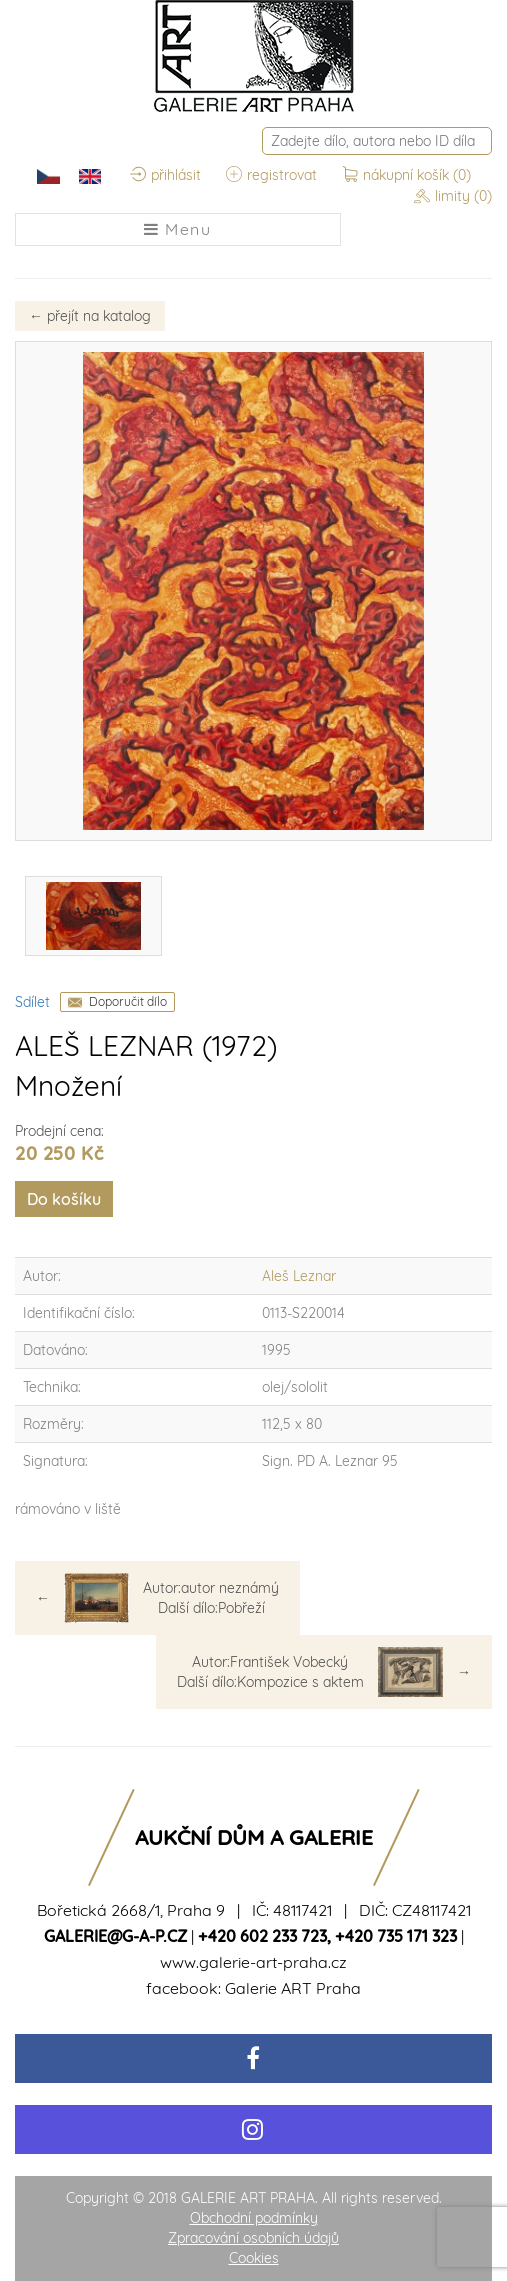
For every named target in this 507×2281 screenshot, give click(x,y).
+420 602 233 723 (262, 1936)
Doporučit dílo (128, 1001)
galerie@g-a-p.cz (115, 1936)
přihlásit (165, 175)
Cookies (254, 2258)
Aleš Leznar (299, 1276)
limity (453, 196)
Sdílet (32, 1002)
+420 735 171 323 (396, 1936)
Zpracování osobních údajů (253, 2238)
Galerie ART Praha (293, 1988)
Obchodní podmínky (254, 2218)
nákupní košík (406, 175)
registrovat (271, 175)
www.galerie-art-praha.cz (253, 1962)
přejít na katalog (90, 316)
